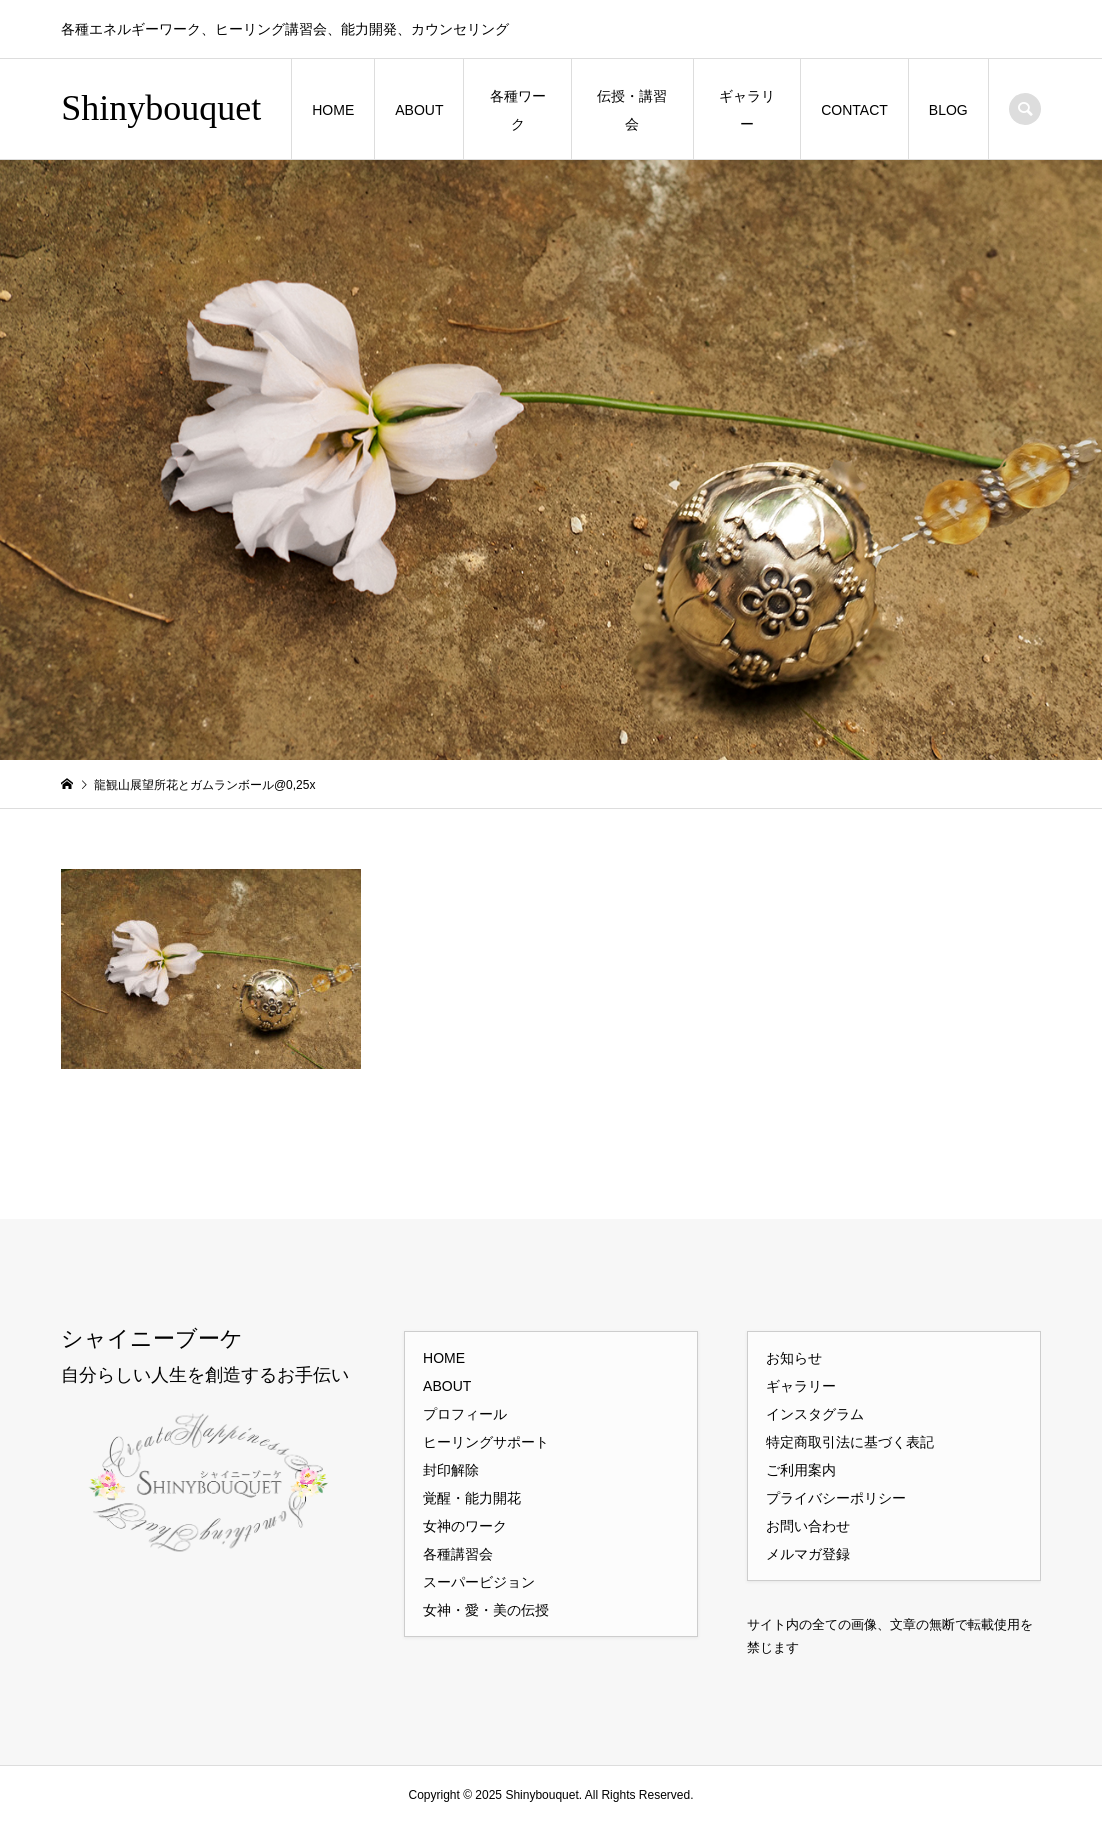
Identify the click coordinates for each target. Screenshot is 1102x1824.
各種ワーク (518, 110)
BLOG (948, 110)
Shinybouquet (161, 108)
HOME (333, 110)
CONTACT (854, 110)
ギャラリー (747, 110)
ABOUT (419, 110)
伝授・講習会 (632, 110)
